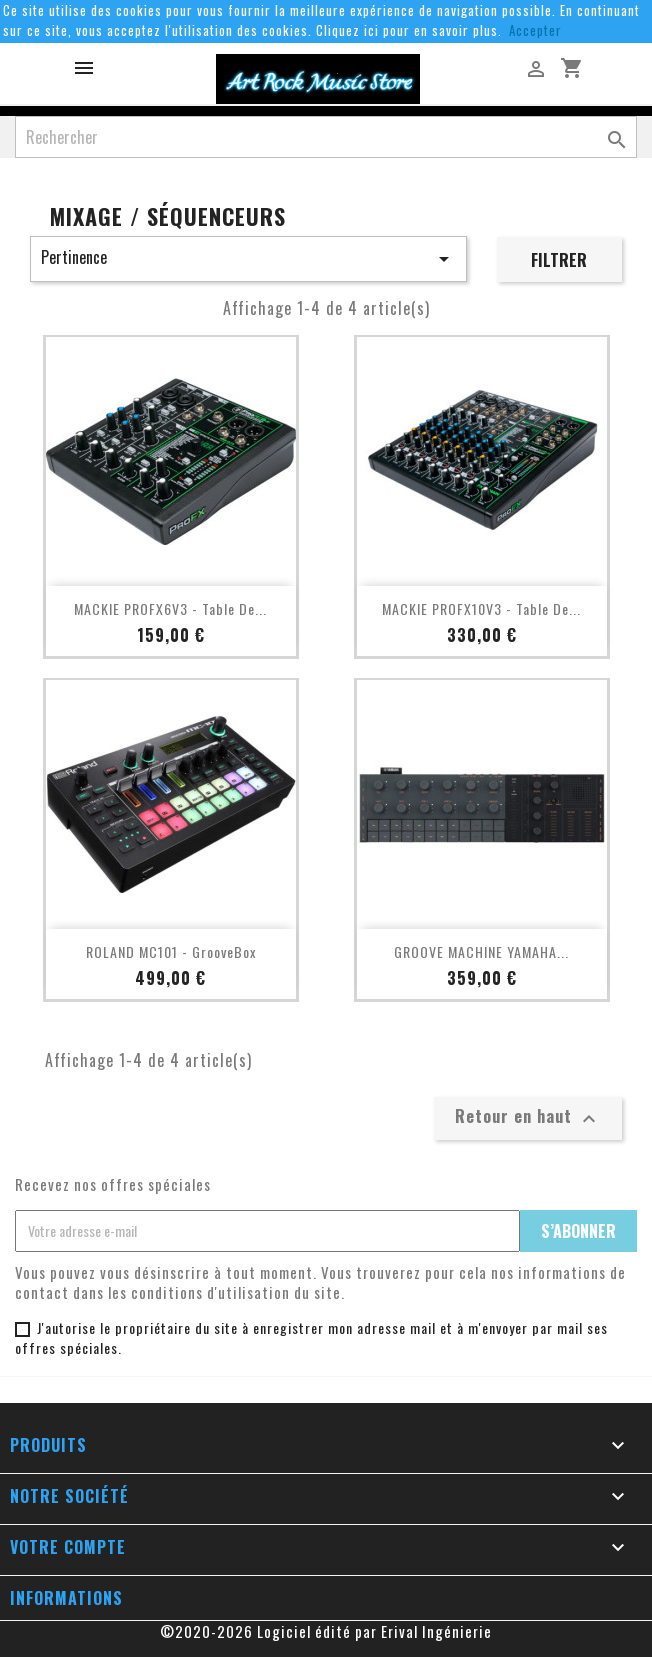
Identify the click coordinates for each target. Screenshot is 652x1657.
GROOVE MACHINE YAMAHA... (481, 951)
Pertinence (248, 258)
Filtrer (559, 260)
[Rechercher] (326, 137)
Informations (66, 1598)
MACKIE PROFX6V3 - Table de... (170, 608)
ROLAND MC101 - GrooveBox (171, 951)
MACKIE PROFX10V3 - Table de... (481, 608)
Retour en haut (528, 1117)
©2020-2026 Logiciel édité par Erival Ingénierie (326, 1631)
